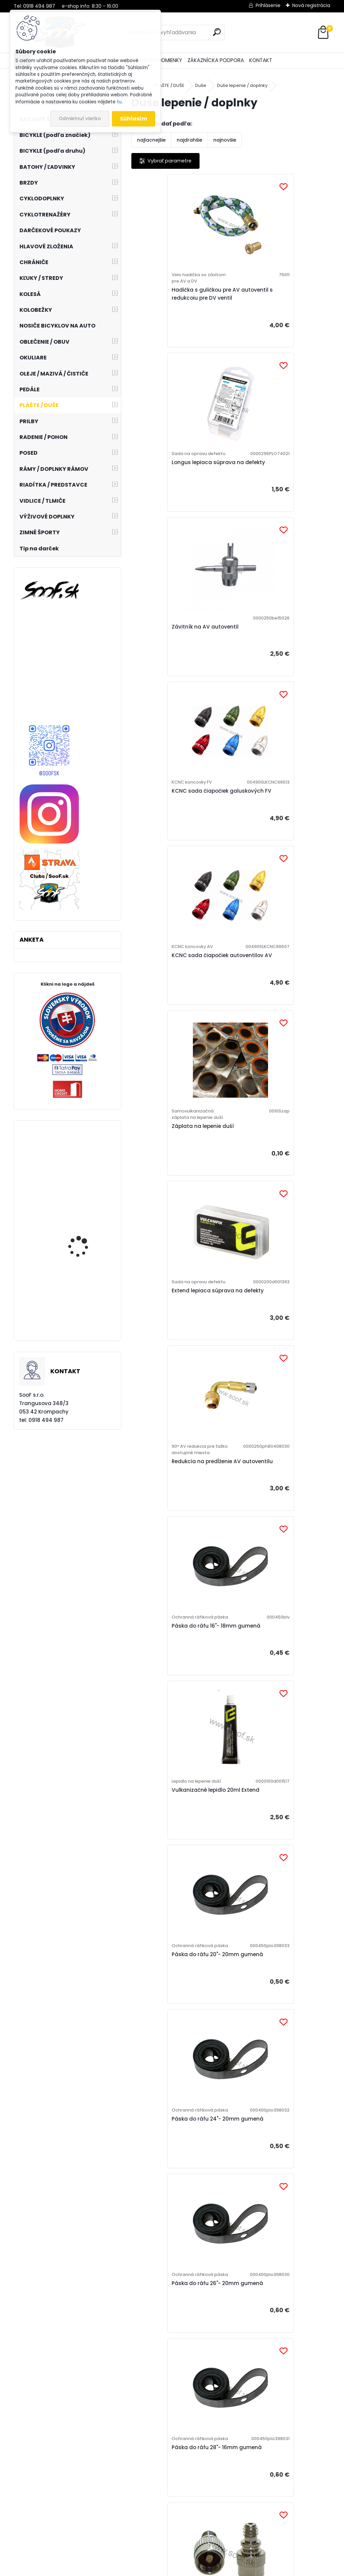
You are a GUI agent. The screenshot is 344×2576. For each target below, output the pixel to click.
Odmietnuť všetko (80, 118)
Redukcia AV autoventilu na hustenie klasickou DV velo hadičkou (175, 1590)
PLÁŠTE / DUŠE (169, 85)
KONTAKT (260, 60)
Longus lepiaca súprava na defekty (274, 301)
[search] (217, 32)
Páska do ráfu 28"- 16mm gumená (271, 1394)
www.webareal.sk (199, 2569)
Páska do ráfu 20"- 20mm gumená (172, 1215)
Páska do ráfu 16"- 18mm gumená (171, 1036)
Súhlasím (133, 118)
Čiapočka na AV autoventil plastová (223, 2341)
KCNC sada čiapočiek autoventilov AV (167, 666)
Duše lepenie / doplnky (242, 85)
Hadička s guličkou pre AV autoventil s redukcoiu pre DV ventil (177, 304)
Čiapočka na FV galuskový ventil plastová (273, 1971)
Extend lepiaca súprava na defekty (174, 851)
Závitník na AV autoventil (172, 484)
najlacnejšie (151, 140)
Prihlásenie (268, 5)
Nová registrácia (311, 5)
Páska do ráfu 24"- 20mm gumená (272, 1215)
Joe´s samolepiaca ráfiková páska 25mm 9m (84, 1178)
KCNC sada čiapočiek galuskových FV (266, 487)
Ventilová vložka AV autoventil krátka (179, 1779)
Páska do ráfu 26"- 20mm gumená (172, 1394)
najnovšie (224, 140)
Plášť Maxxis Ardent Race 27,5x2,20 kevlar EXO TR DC (87, 1314)
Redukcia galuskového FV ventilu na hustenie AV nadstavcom (271, 1590)
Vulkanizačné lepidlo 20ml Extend (272, 1036)
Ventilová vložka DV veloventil (178, 1968)
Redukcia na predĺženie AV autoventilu (272, 857)
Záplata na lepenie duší (269, 669)
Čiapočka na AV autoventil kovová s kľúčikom (174, 2162)
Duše (200, 85)
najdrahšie (189, 140)
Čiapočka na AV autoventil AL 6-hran (277, 2160)
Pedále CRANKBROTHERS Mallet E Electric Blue (86, 1248)
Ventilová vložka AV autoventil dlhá (278, 1779)
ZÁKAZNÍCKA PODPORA (215, 60)
